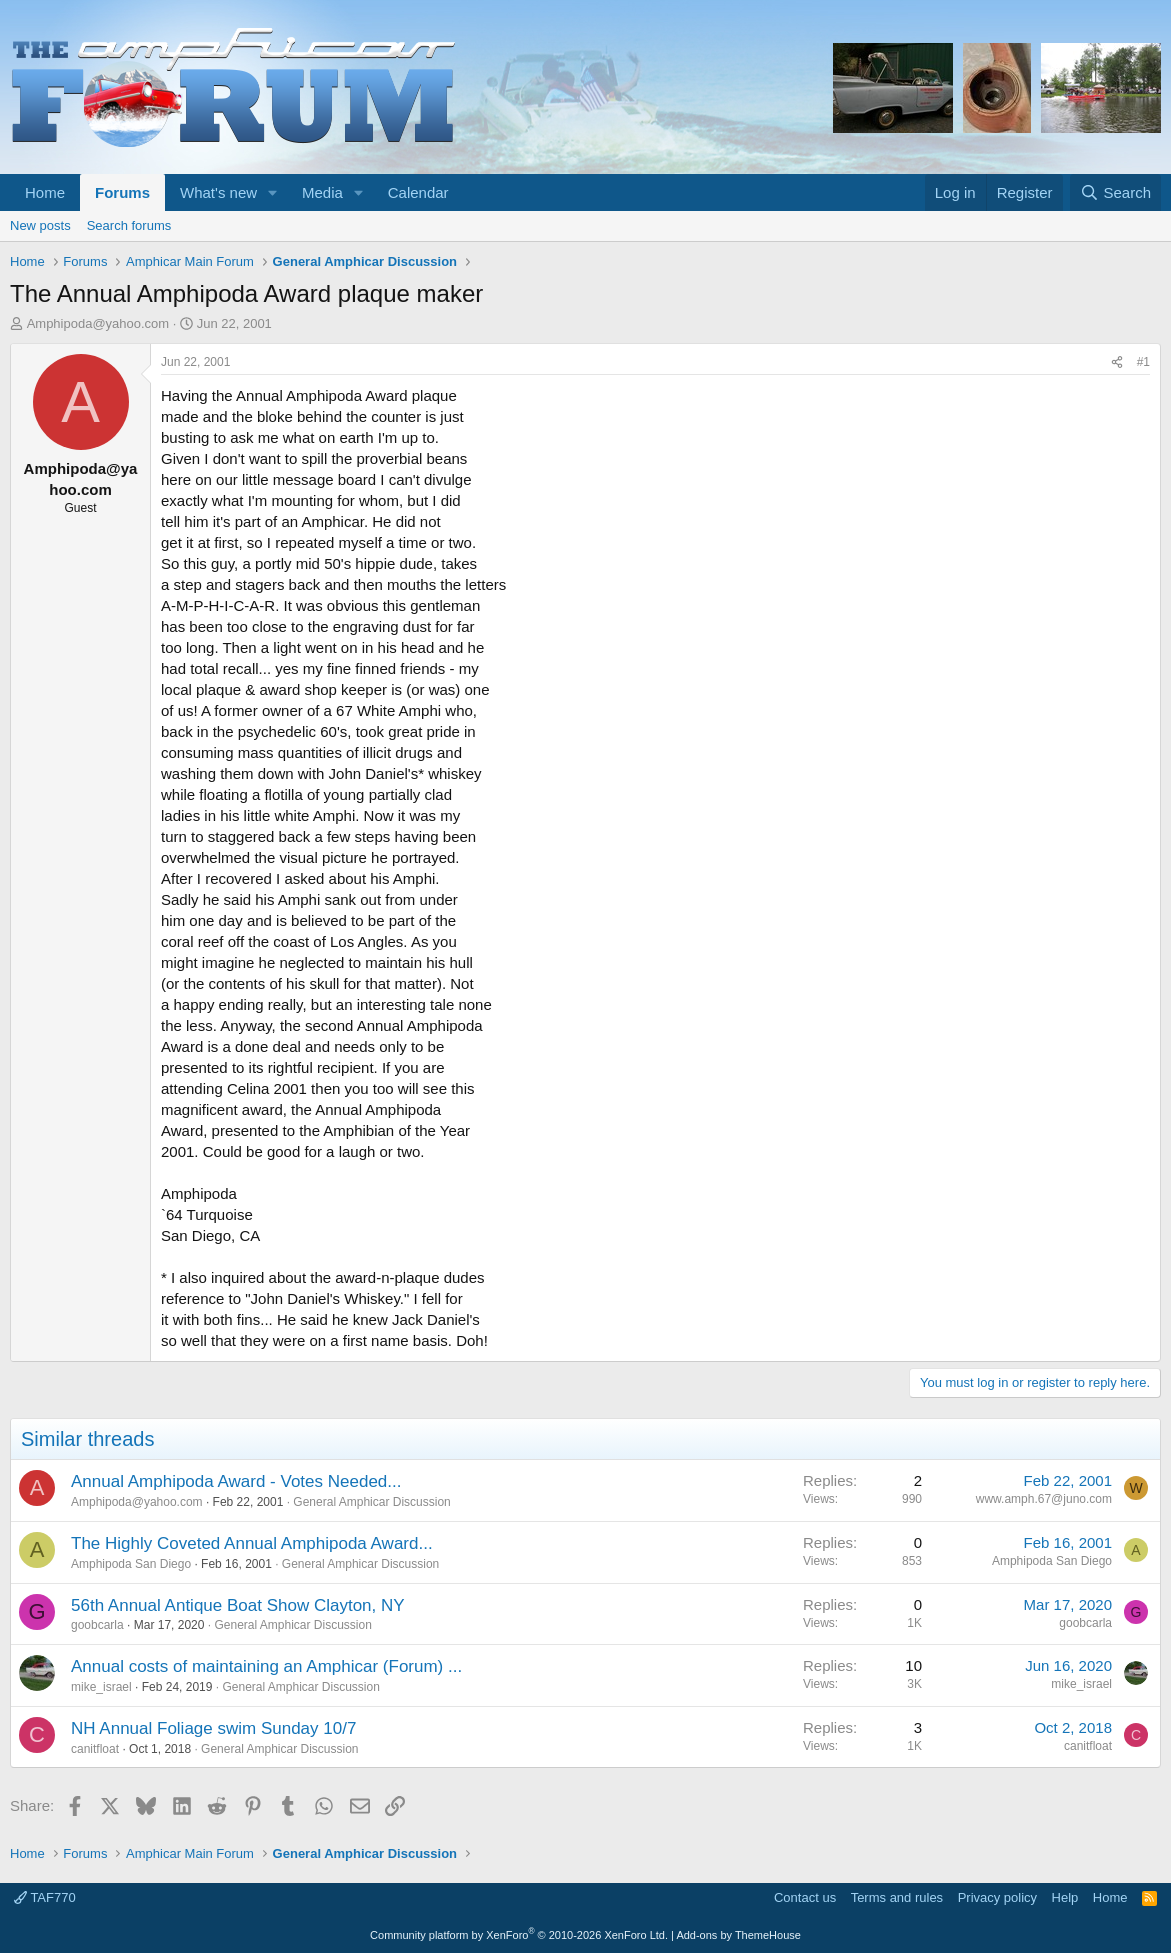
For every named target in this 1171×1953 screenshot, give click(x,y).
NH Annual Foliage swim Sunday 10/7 (213, 1728)
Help (1065, 1897)
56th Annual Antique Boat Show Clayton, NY (238, 1605)
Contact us (805, 1897)
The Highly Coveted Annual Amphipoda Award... (252, 1543)
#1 (1143, 362)
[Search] (1115, 192)
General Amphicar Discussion (371, 1502)
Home (45, 192)
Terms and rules (897, 1897)
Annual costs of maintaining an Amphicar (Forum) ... (266, 1666)
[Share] (1117, 362)
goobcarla (97, 1625)
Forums (122, 192)
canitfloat (95, 1749)
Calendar (418, 192)
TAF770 (45, 1897)
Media (322, 192)
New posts (40, 225)
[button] (273, 192)
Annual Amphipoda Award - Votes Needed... (236, 1481)
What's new (218, 192)
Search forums (129, 225)
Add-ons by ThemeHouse (738, 1935)
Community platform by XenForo (519, 1935)
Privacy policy (997, 1897)
